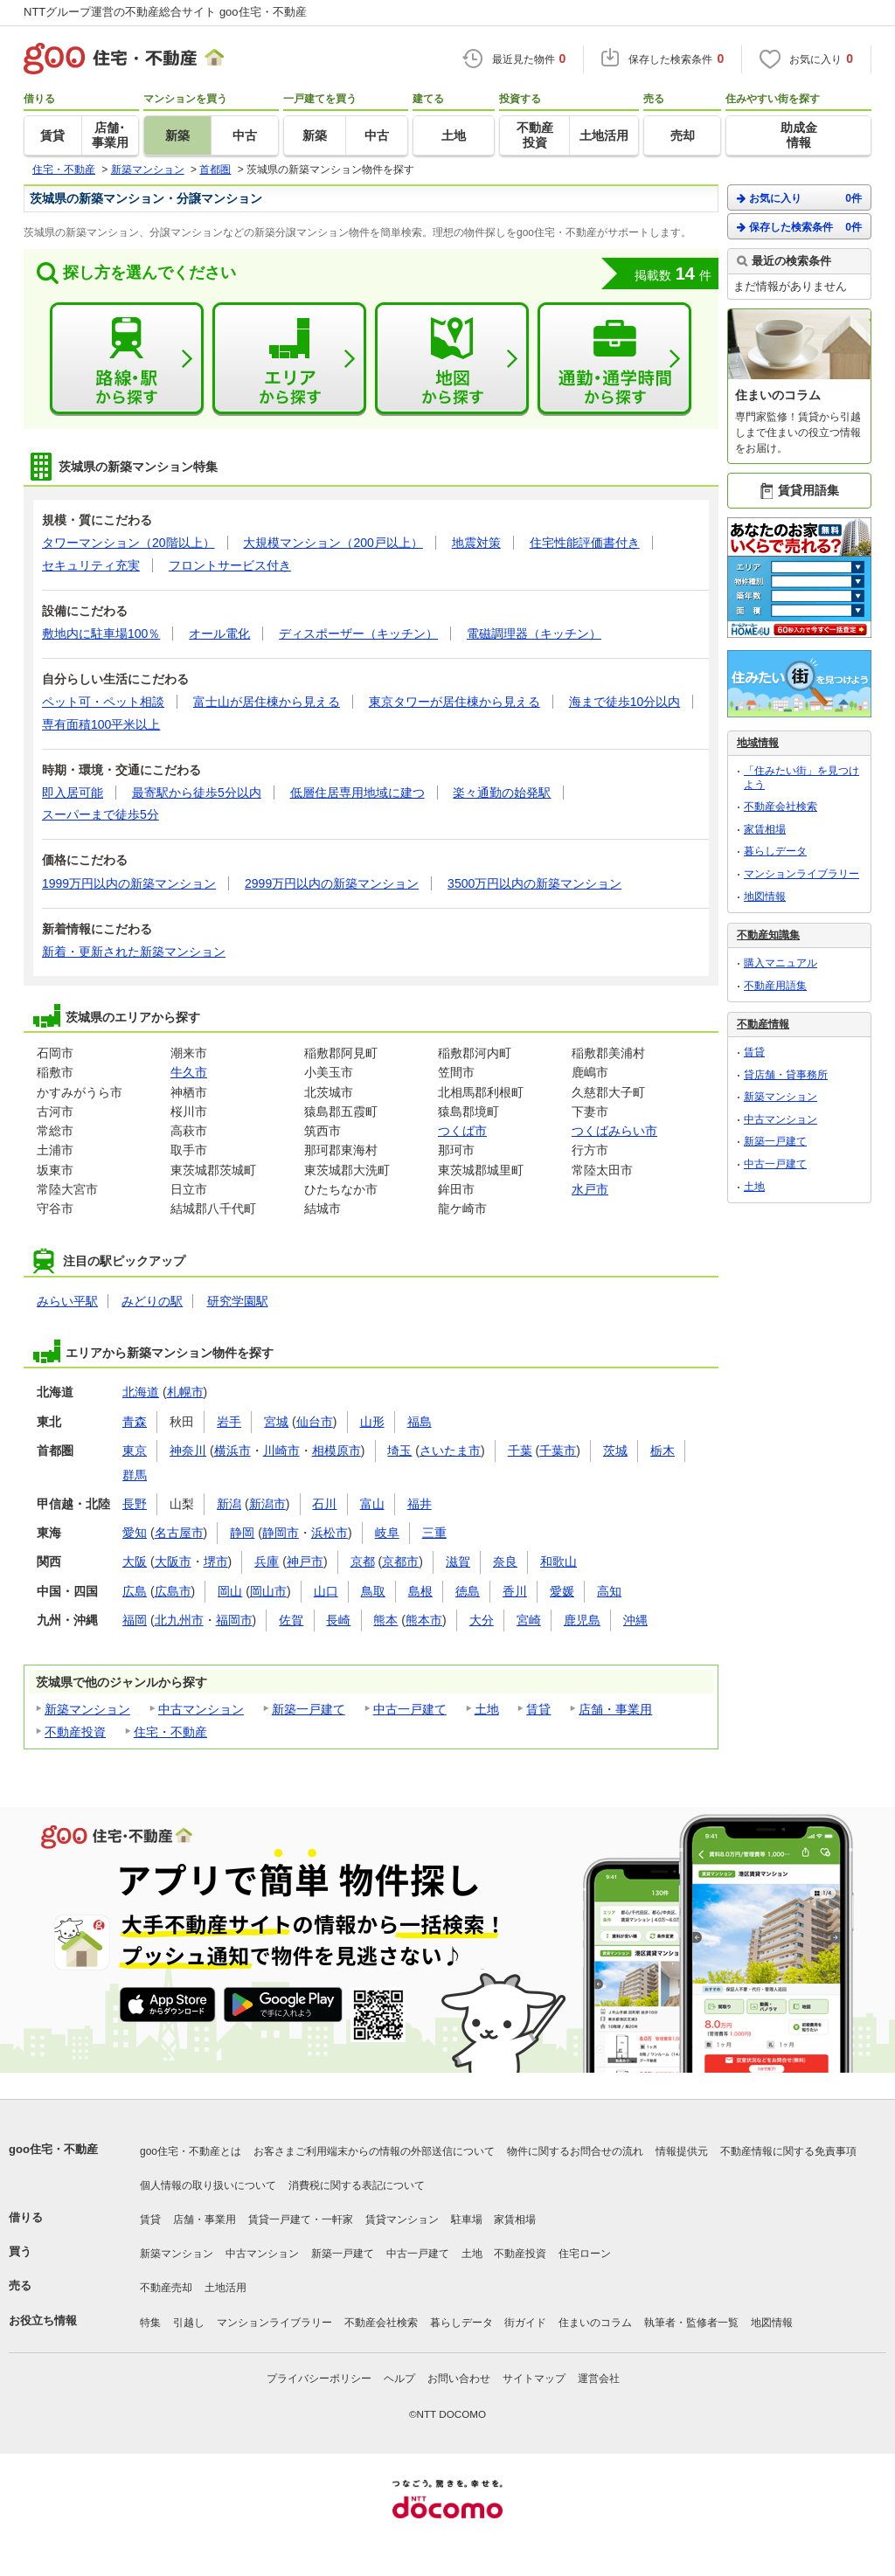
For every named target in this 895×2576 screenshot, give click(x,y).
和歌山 (558, 1561)
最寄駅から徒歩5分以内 (196, 793)
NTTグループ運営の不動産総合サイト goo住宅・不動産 (165, 11)
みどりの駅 (152, 1301)
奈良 (505, 1561)
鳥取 (373, 1591)
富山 (372, 1504)
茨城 (615, 1451)
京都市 (400, 1561)
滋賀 (458, 1561)
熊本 (385, 1620)
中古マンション (201, 1709)
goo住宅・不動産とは (190, 2151)
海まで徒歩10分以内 (625, 702)
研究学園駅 (237, 1301)
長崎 (338, 1620)
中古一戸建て (410, 1709)
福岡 (134, 1620)
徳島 (467, 1591)
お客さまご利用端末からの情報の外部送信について (374, 2151)
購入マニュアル (780, 963)
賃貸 (538, 1709)
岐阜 (387, 1533)
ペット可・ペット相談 (103, 702)
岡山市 (268, 1591)
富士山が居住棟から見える (266, 702)
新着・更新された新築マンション (133, 952)
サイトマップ (534, 2378)
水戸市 (590, 1189)
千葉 (520, 1451)
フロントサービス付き (230, 565)
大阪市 (173, 1561)
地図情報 (765, 896)
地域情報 (758, 743)
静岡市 (280, 1533)
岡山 (230, 1591)
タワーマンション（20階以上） (128, 543)
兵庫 (266, 1561)
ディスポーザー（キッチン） (358, 634)
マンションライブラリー (801, 874)
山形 (372, 1422)
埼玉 (399, 1451)
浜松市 (329, 1533)
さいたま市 (450, 1451)
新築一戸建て (308, 1709)
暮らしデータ (775, 851)
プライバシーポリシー (319, 2378)
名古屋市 (179, 1533)
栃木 (662, 1451)
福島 (419, 1422)
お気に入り (799, 198)
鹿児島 (582, 1620)
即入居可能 (72, 793)
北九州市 (179, 1620)
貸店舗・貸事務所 (786, 1075)
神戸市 (305, 1561)
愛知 (134, 1533)
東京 (134, 1451)
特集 (150, 2322)
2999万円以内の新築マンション (332, 883)
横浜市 (232, 1451)
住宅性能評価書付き (585, 543)
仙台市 (314, 1422)
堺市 (216, 1561)
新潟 (229, 1504)
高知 (609, 1591)
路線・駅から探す (127, 359)
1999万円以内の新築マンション (129, 883)
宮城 (276, 1422)
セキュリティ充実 (91, 565)
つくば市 (462, 1131)
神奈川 (188, 1451)
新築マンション (87, 1709)
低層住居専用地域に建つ (357, 793)
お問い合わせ (458, 2378)
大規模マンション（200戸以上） (332, 543)
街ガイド (525, 2322)
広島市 (173, 1591)
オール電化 (219, 634)
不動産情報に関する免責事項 (788, 2151)
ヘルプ (399, 2378)
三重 (434, 1533)
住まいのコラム (595, 2322)
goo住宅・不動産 (53, 2149)
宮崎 (529, 1620)
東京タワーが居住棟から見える (454, 702)
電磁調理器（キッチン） (534, 634)
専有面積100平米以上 (101, 724)
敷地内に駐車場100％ (101, 634)
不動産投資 (75, 1732)
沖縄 (635, 1620)
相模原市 (336, 1451)
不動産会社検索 (780, 806)
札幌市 (185, 1392)
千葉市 (557, 1451)
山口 (326, 1591)
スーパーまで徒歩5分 (100, 814)
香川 (515, 1591)
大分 (481, 1620)
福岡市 (234, 1620)
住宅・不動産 (170, 1732)
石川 (324, 1504)
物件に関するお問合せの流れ (575, 2151)
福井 (419, 1504)
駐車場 (466, 2219)
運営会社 (599, 2378)
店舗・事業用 (615, 1709)
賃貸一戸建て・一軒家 (300, 2219)
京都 (362, 1561)
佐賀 (291, 1620)
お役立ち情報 (43, 2320)
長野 (134, 1504)
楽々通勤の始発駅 (502, 793)
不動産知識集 (768, 935)
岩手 (229, 1422)
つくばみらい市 (614, 1131)
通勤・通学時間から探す (614, 359)
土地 (487, 1709)
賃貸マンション (402, 2219)
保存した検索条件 (799, 226)
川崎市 (281, 1451)
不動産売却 (166, 2288)
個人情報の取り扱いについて (208, 2185)
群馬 (134, 1475)
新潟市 (267, 1504)
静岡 (242, 1533)
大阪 (134, 1561)
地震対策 (476, 543)
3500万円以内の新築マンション (534, 883)
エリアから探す (289, 359)
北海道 (140, 1392)
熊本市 (424, 1620)
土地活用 (225, 2288)
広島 (134, 1591)
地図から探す (452, 359)
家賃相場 (765, 829)
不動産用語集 (775, 986)
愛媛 (562, 1591)
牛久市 (188, 1072)
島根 (420, 1591)
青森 (134, 1422)
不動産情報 (763, 1024)
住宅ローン (585, 2253)
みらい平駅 (67, 1301)
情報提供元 (682, 2151)
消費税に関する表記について (356, 2185)
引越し (189, 2322)
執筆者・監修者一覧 (691, 2322)
